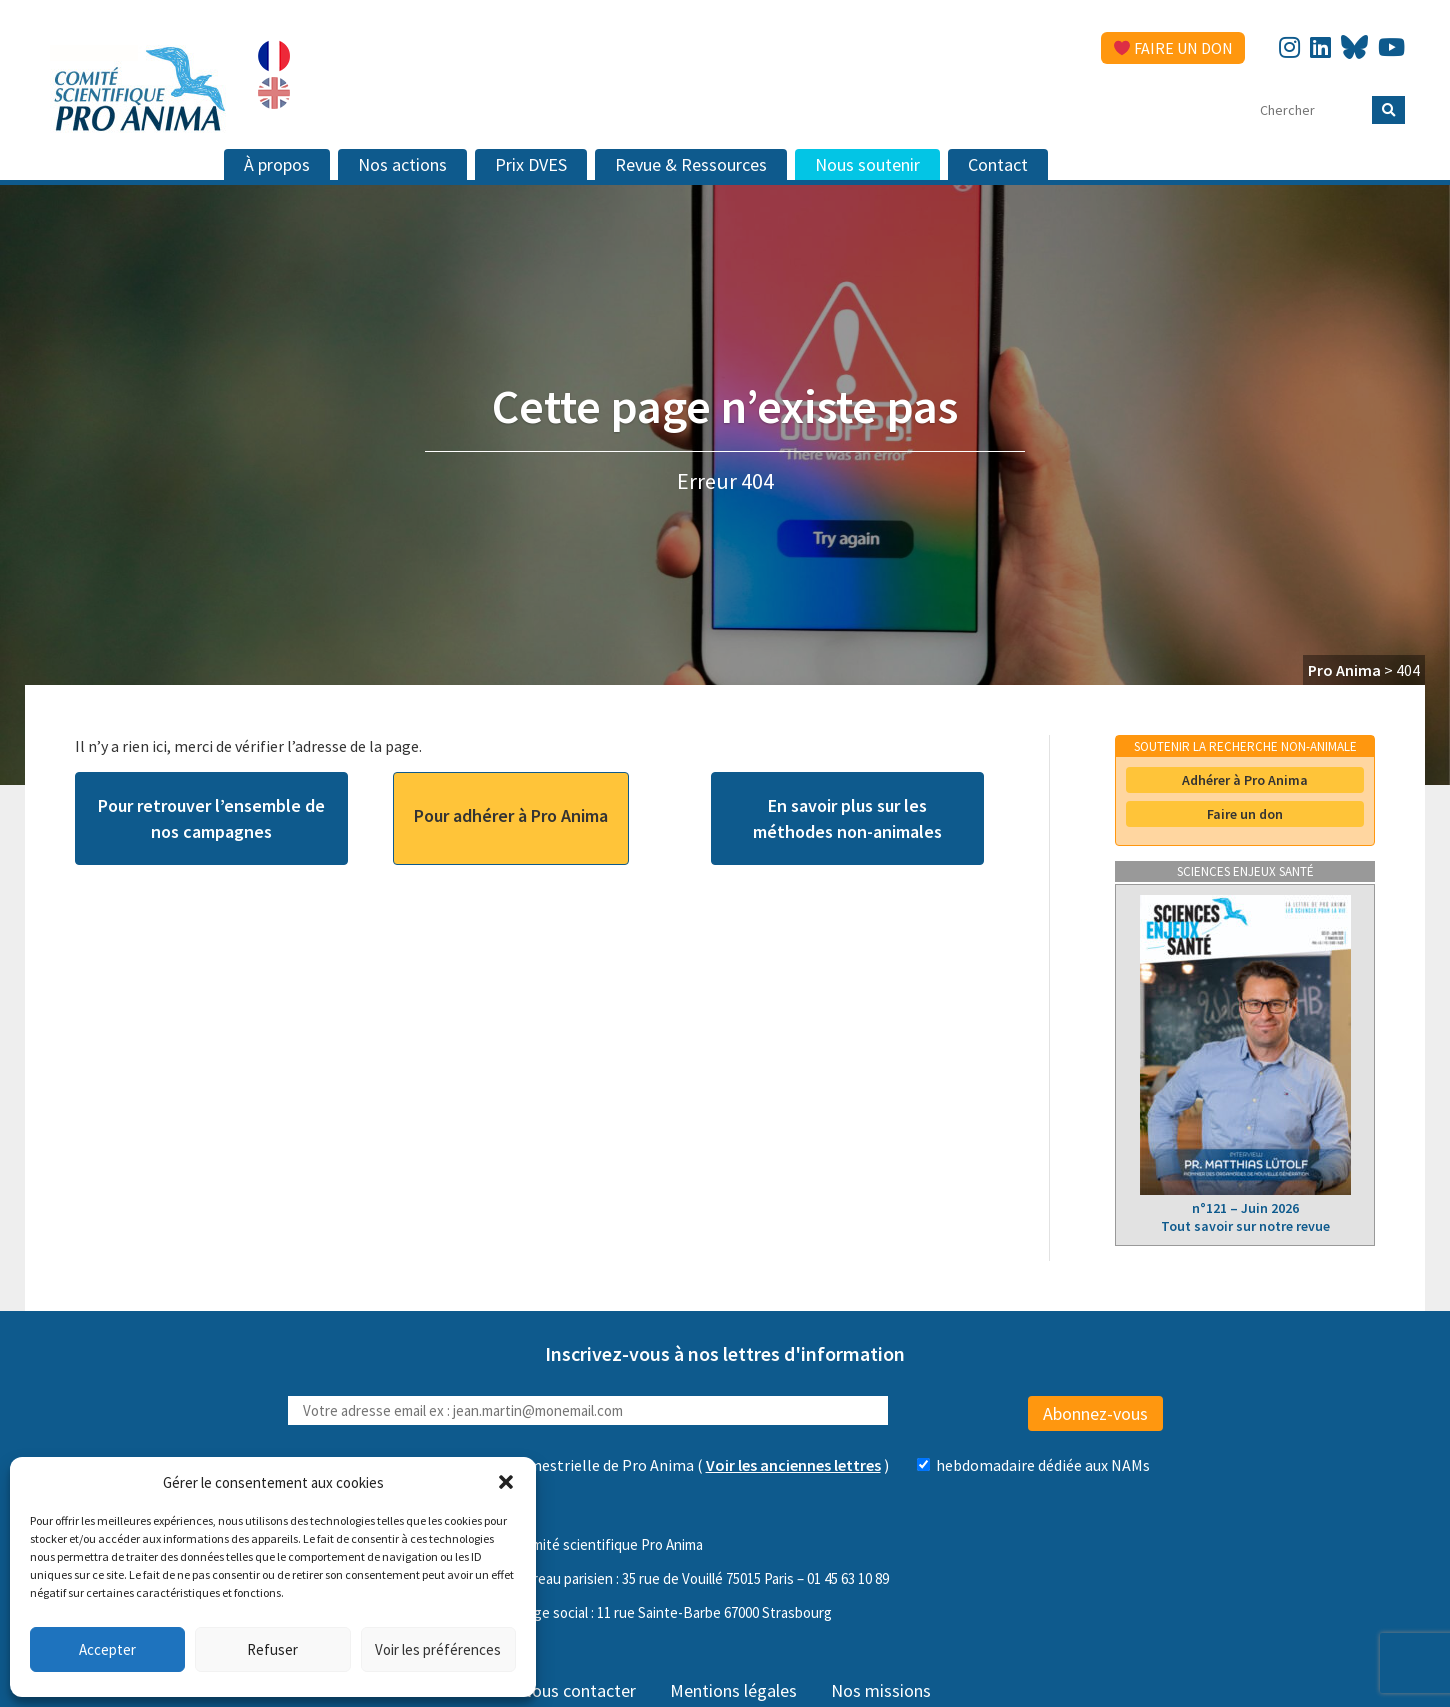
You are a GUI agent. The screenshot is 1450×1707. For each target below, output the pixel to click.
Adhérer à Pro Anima (1245, 780)
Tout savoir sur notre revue (1245, 1226)
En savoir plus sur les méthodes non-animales (847, 818)
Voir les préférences (438, 1649)
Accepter (107, 1649)
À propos (277, 164)
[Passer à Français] (274, 56)
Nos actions (402, 164)
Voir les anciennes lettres (793, 1465)
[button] (506, 1482)
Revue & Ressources (691, 164)
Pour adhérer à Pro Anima (511, 815)
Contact (998, 164)
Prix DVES (531, 164)
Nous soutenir (867, 164)
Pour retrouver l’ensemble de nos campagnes (211, 818)
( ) (690, 1465)
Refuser (272, 1649)
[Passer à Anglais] (274, 93)
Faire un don (1173, 48)
